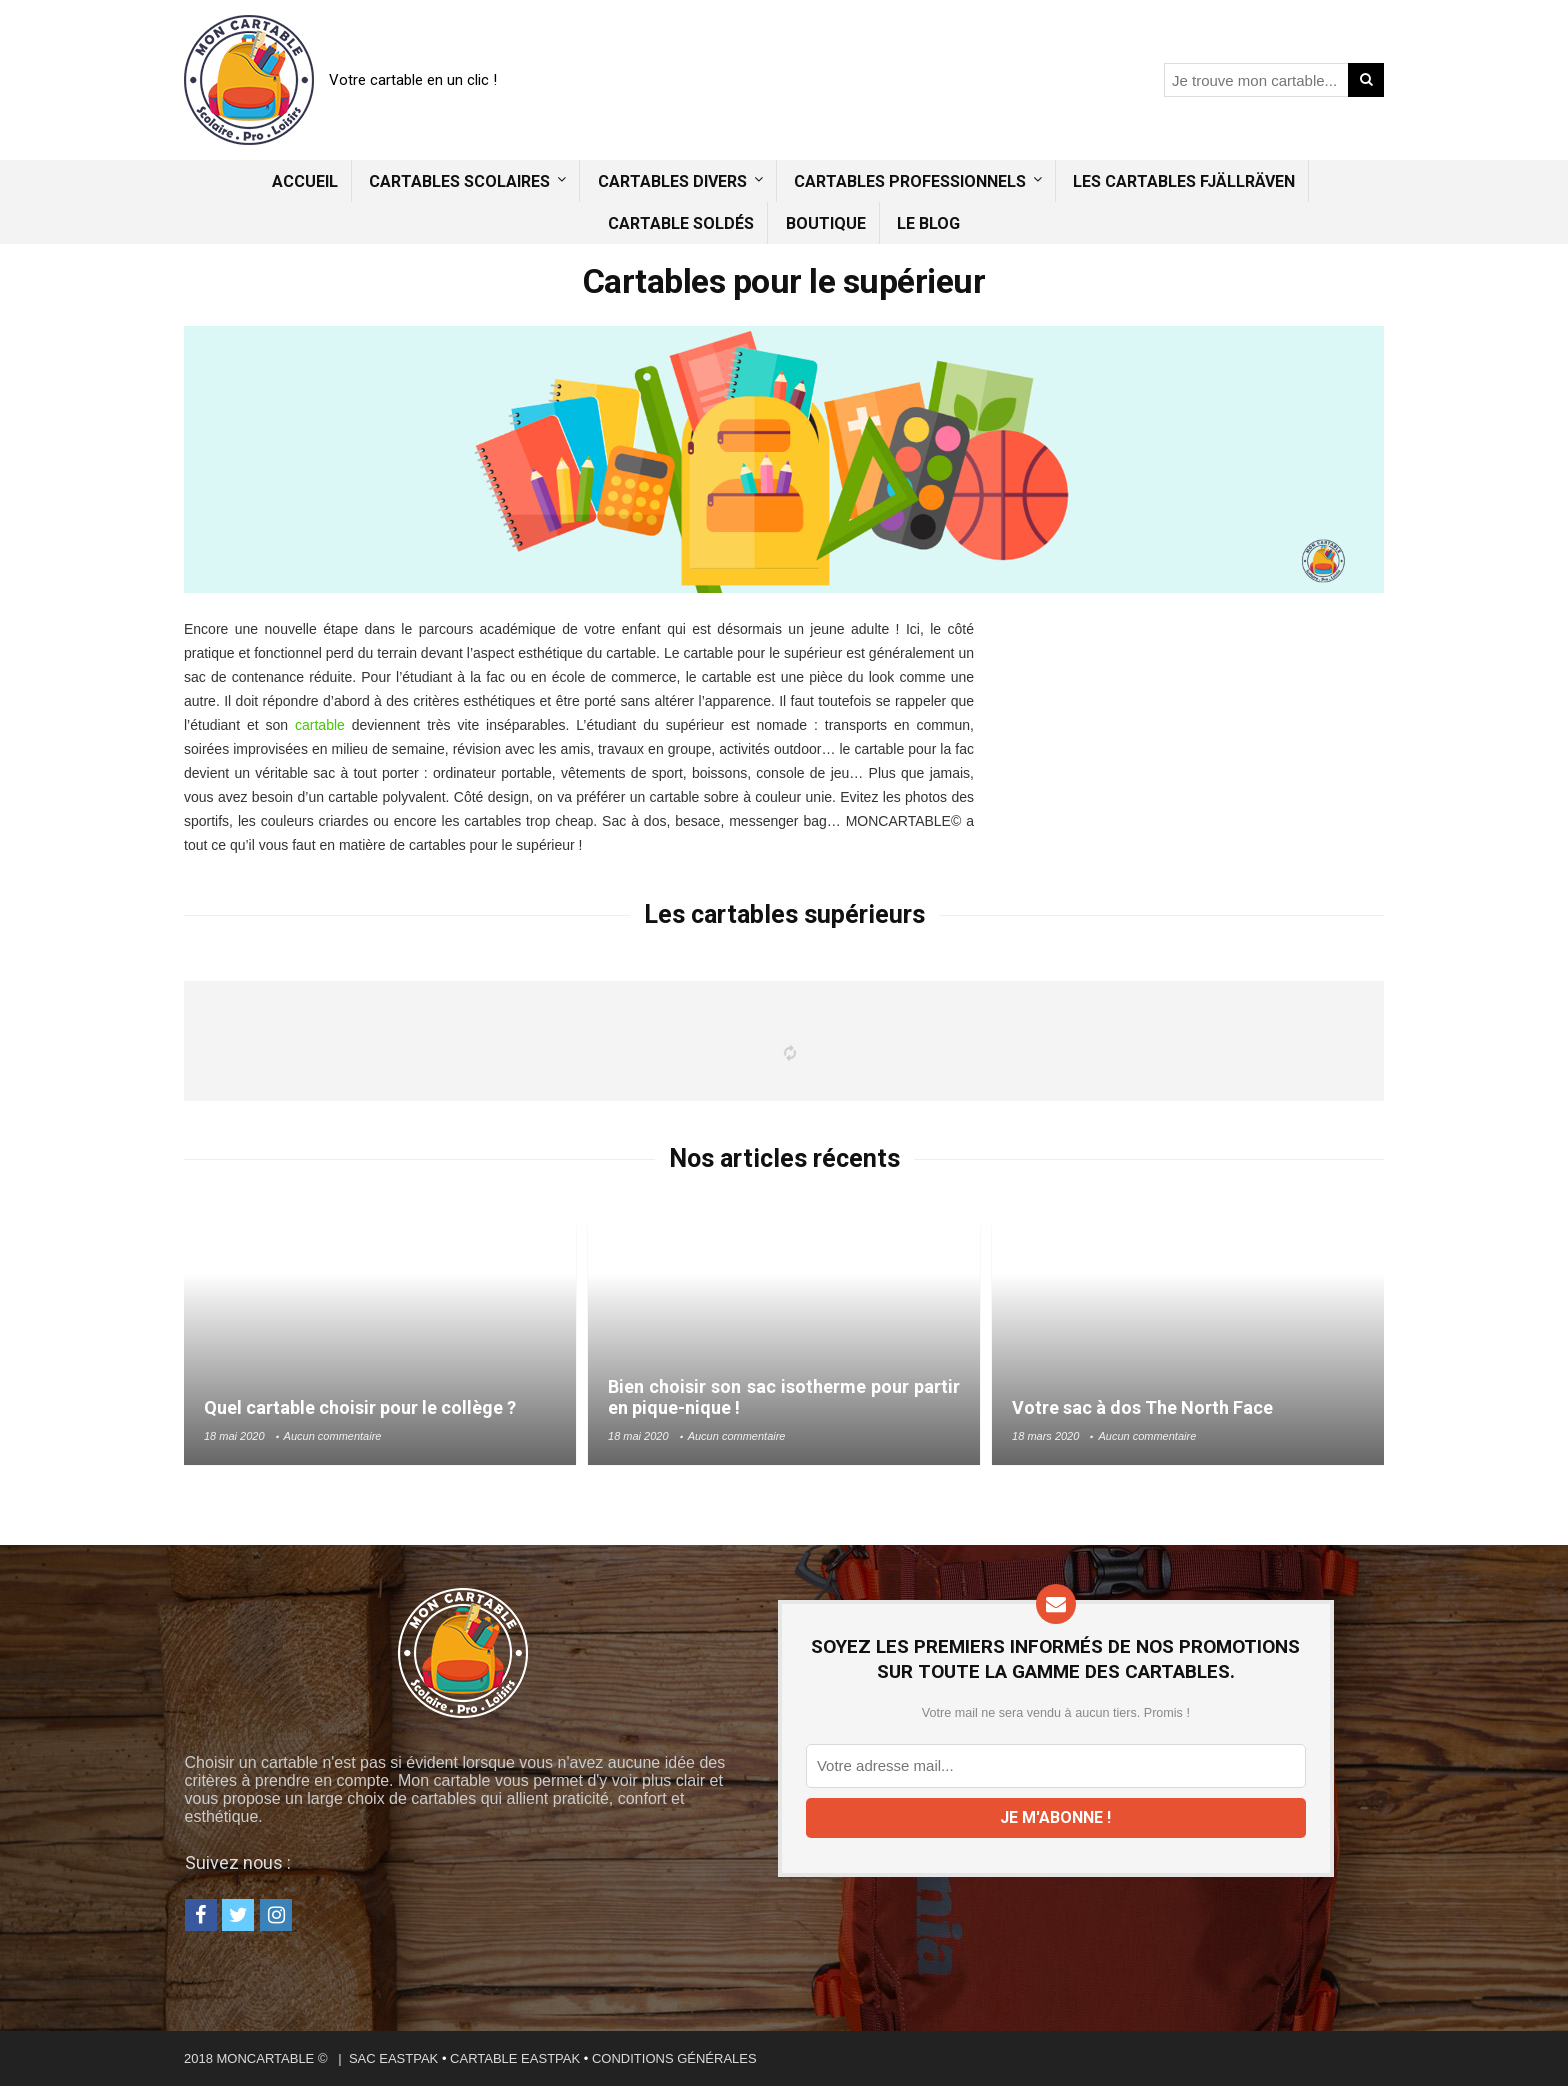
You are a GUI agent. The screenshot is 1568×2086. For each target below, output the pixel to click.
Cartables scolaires (459, 181)
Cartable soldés (681, 223)
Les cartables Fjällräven (1184, 181)
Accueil (305, 181)
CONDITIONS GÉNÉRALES (674, 2058)
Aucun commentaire (333, 1436)
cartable (320, 725)
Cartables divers (672, 181)
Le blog (928, 223)
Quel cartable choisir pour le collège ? (360, 1407)
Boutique (826, 223)
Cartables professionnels (910, 181)
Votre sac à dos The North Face (1142, 1407)
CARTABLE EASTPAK (515, 2058)
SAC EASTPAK (393, 2058)
